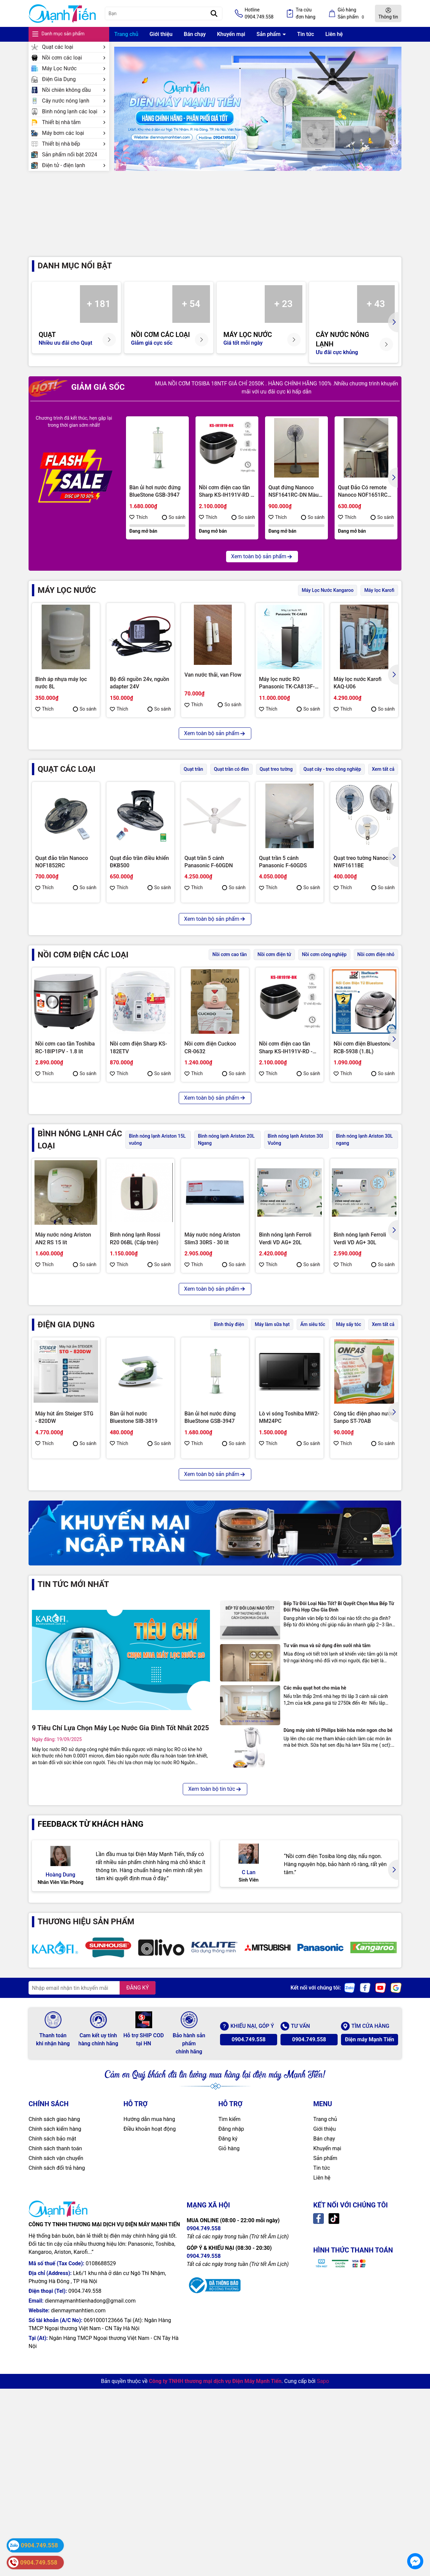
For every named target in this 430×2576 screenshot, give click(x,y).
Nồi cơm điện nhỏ (375, 1082)
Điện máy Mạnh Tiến (369, 2302)
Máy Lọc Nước (74, 68)
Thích (138, 530)
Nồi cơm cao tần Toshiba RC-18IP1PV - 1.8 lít (65, 1175)
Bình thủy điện (229, 1452)
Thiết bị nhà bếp (74, 144)
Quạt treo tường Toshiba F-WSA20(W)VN (139, 996)
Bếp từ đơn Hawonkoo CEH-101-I (211, 1666)
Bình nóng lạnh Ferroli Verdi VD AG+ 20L (285, 1366)
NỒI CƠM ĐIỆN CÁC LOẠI (83, 1083)
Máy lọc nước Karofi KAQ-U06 (358, 697)
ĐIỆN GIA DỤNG (66, 1452)
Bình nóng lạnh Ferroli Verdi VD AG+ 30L (360, 1366)
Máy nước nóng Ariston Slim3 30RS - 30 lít (212, 1366)
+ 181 (99, 317)
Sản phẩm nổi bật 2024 (69, 154)
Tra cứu (305, 14)
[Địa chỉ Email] (92, 2250)
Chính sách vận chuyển (56, 2421)
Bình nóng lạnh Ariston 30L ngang (364, 1267)
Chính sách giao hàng (54, 2382)
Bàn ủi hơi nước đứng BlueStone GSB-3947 (155, 505)
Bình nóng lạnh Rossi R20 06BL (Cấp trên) (135, 1366)
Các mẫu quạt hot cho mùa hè (315, 1930)
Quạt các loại (74, 47)
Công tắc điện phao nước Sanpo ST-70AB (364, 1545)
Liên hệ (334, 34)
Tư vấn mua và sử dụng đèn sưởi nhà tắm (327, 1888)
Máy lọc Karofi (379, 604)
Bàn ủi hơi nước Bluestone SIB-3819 (134, 1545)
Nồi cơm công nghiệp (324, 1082)
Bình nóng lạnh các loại (74, 111)
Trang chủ (126, 34)
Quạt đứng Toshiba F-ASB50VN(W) (210, 996)
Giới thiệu (160, 34)
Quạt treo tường (276, 782)
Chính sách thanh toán (55, 2411)
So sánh (173, 530)
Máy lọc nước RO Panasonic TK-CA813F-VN (287, 697)
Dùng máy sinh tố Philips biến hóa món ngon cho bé (338, 1972)
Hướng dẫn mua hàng (149, 2382)
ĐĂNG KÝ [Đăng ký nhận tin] (137, 2250)
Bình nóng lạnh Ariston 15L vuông (157, 1267)
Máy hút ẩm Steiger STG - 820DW (64, 1545)
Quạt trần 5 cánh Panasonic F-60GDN (208, 875)
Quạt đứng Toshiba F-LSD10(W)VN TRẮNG (359, 996)
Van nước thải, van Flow (212, 689)
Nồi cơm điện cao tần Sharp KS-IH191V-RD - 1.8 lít (225, 505)
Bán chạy (195, 34)
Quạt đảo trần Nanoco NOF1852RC (61, 875)
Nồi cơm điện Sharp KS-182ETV (138, 1175)
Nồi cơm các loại (74, 57)
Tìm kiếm (229, 2382)
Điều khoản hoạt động (150, 2391)
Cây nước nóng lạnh (74, 101)
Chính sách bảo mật (52, 2401)
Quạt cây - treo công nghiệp (332, 782)
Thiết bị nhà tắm (74, 122)
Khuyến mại (231, 34)
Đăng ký (228, 2401)
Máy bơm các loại (74, 133)
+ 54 (191, 317)
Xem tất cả (383, 782)
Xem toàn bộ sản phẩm (262, 570)
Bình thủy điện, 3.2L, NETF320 (59, 1666)
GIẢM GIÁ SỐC (77, 401)
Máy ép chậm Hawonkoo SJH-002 (288, 1666)
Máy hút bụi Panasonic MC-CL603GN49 (361, 1666)
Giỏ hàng (229, 2411)
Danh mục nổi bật (75, 279)
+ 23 (283, 317)
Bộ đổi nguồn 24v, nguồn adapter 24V (139, 697)
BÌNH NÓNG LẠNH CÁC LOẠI (80, 1267)
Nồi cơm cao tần (229, 1082)
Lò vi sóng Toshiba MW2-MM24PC (289, 1545)
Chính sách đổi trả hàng (57, 2430)
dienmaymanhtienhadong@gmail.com (90, 2563)
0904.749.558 (248, 2302)
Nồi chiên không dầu (74, 90)
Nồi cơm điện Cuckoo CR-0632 (210, 1175)
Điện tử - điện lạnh (74, 165)
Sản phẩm (269, 34)
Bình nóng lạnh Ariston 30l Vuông (295, 1267)
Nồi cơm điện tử (274, 1082)
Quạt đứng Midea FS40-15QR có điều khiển (63, 996)
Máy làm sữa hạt (272, 1452)
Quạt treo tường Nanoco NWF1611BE (362, 875)
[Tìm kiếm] (214, 13)
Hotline (259, 14)
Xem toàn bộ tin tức (215, 2031)
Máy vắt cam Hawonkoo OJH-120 (138, 1666)
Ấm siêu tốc (312, 1452)
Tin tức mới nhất (73, 1826)
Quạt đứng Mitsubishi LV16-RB (285, 996)
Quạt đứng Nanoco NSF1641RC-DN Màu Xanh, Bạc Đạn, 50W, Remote (293, 505)
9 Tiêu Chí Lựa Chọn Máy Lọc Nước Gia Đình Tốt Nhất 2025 (120, 1970)
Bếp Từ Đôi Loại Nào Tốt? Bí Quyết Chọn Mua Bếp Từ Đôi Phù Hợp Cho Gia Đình (339, 1849)
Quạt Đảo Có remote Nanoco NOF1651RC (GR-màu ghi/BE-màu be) (363, 505)
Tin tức (305, 34)
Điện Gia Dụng (74, 79)
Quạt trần (193, 782)
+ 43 (376, 317)
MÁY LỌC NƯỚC (67, 604)
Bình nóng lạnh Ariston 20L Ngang (226, 1267)
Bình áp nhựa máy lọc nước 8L (61, 697)
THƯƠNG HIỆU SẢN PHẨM (86, 2163)
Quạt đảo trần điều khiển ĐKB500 (139, 875)
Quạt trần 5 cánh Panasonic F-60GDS (283, 875)
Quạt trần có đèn (231, 782)
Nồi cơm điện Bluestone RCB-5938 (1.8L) (362, 1175)
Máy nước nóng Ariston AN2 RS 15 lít (63, 1366)
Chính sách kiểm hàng (55, 2391)
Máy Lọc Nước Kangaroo (327, 604)
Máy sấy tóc (348, 1452)
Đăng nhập (231, 2391)
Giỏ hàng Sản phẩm (352, 13)
